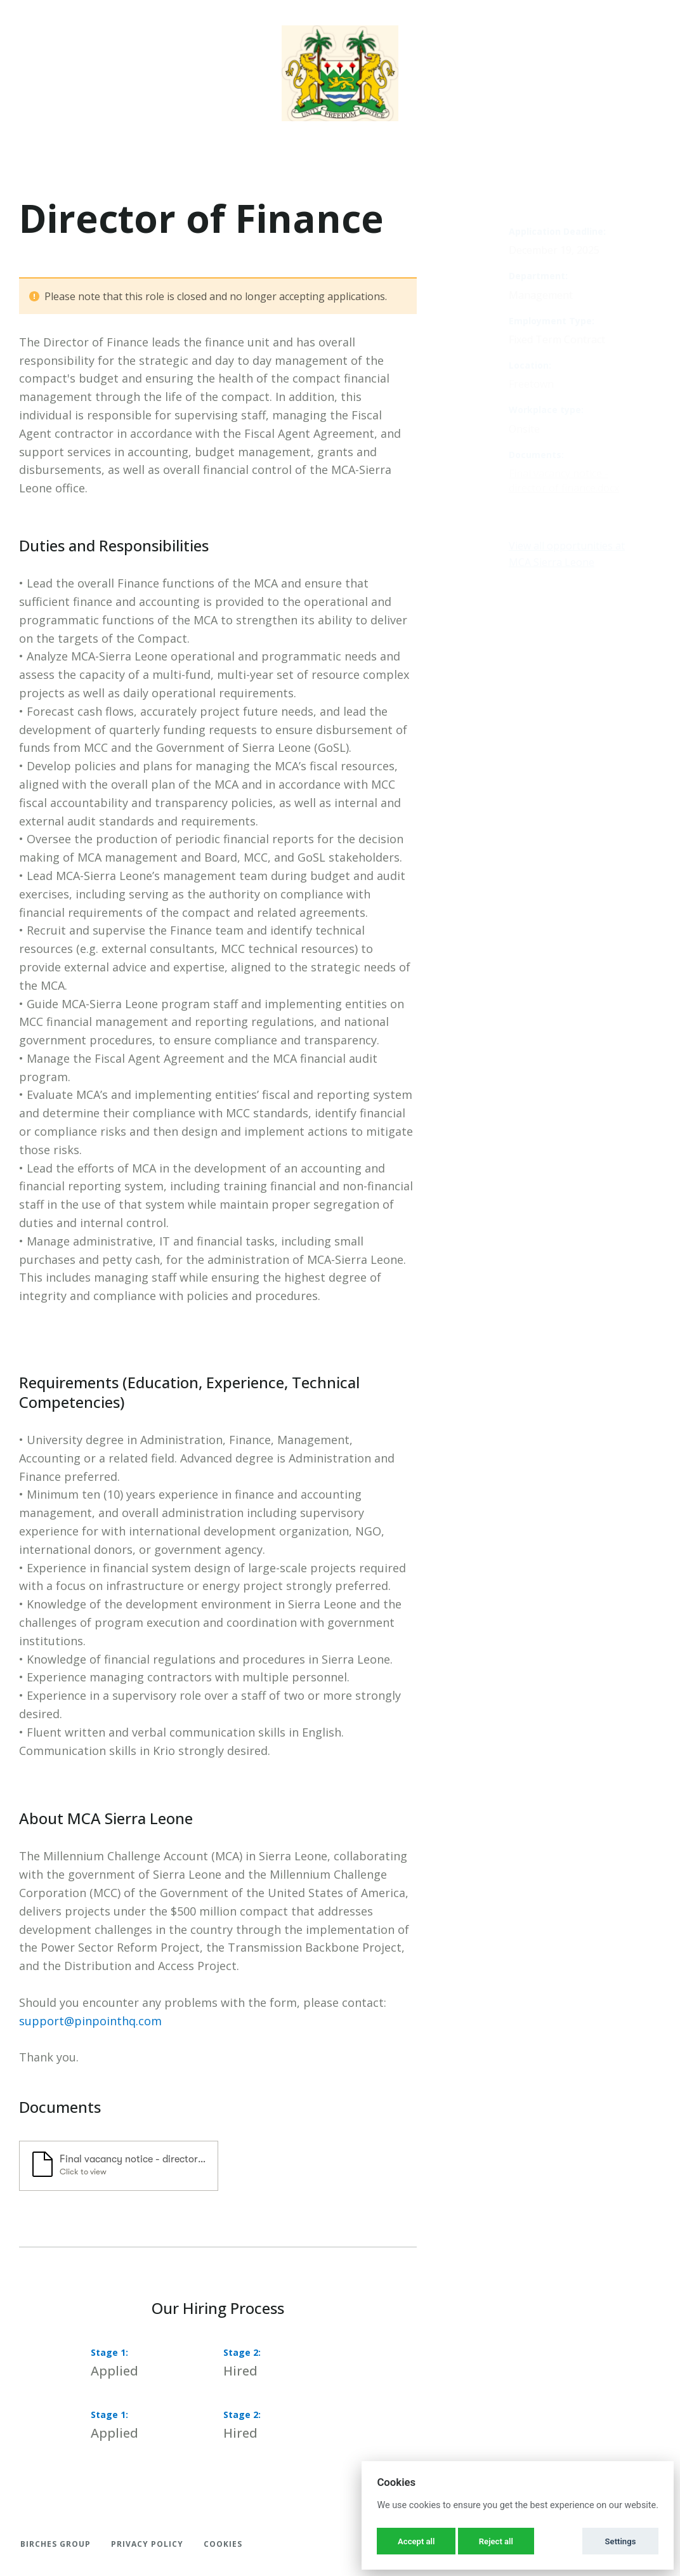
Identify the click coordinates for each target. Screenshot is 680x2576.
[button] (118, 2166)
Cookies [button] (223, 2544)
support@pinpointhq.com (90, 2020)
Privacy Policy (147, 2544)
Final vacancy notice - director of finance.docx (564, 480)
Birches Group (55, 2544)
